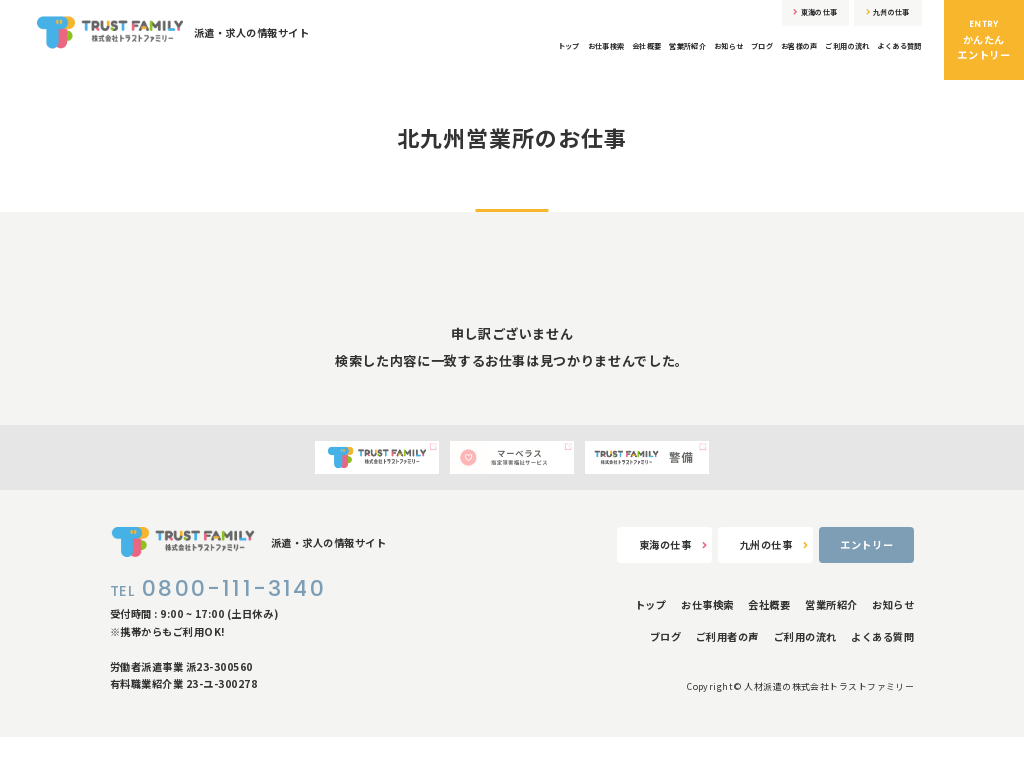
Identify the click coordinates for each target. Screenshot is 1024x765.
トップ (419, 58)
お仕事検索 (471, 58)
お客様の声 (747, 58)
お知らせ (646, 58)
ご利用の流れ (815, 58)
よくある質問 (890, 58)
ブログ (694, 58)
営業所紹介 (588, 58)
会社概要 (530, 58)
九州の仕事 (874, 17)
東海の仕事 (772, 17)
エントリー (866, 572)
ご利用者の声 (727, 665)
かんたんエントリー (984, 39)
